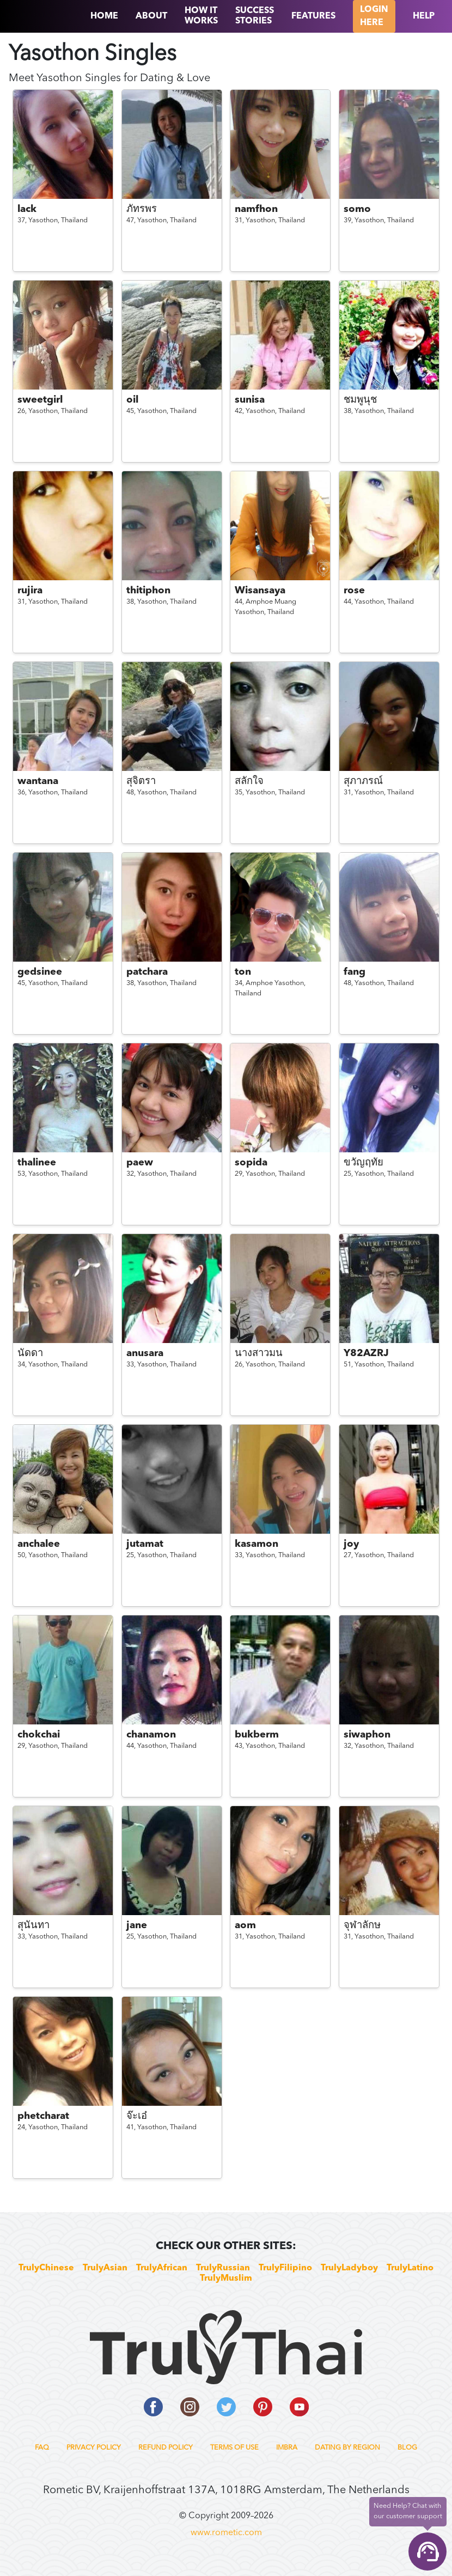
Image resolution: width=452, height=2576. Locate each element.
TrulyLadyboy (349, 2268)
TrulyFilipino (285, 2268)
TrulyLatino (410, 2268)
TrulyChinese (46, 2268)
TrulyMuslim (226, 2278)
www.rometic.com (226, 2533)
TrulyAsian (105, 2268)
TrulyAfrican (161, 2268)
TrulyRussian (223, 2268)
